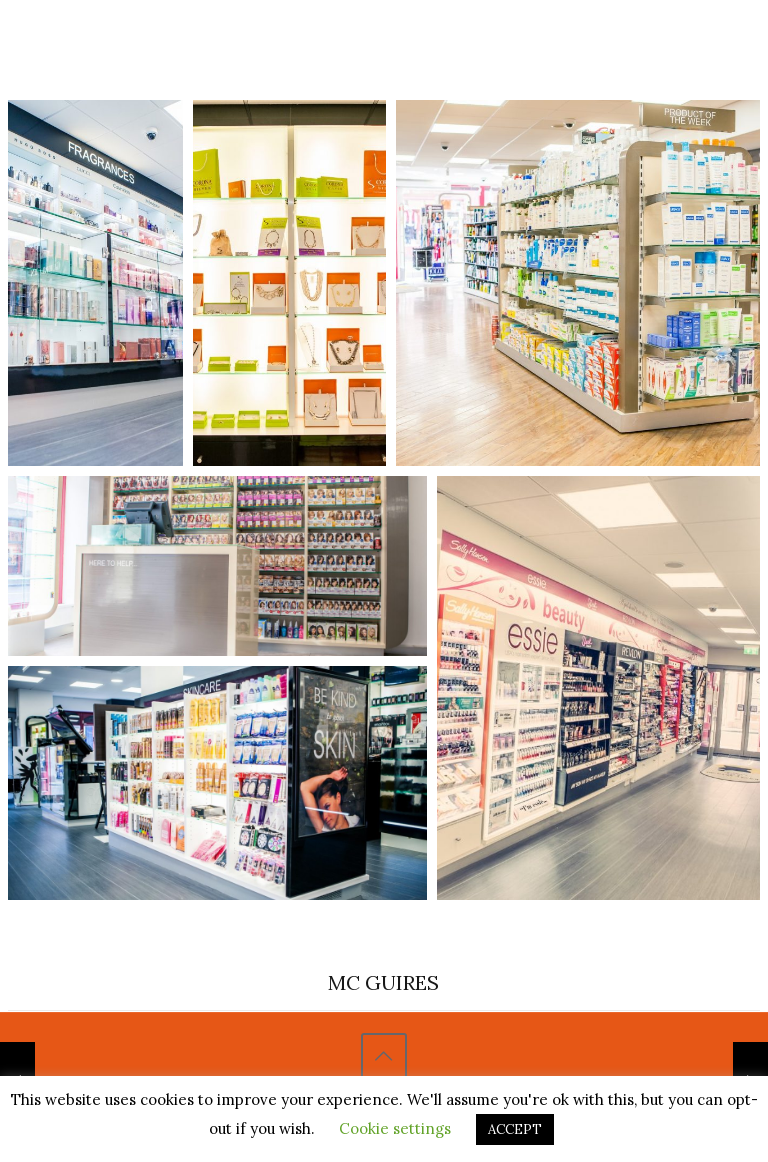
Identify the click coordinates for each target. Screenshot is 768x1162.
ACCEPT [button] (515, 1129)
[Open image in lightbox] (95, 283)
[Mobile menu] (699, 43)
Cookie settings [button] (395, 1128)
